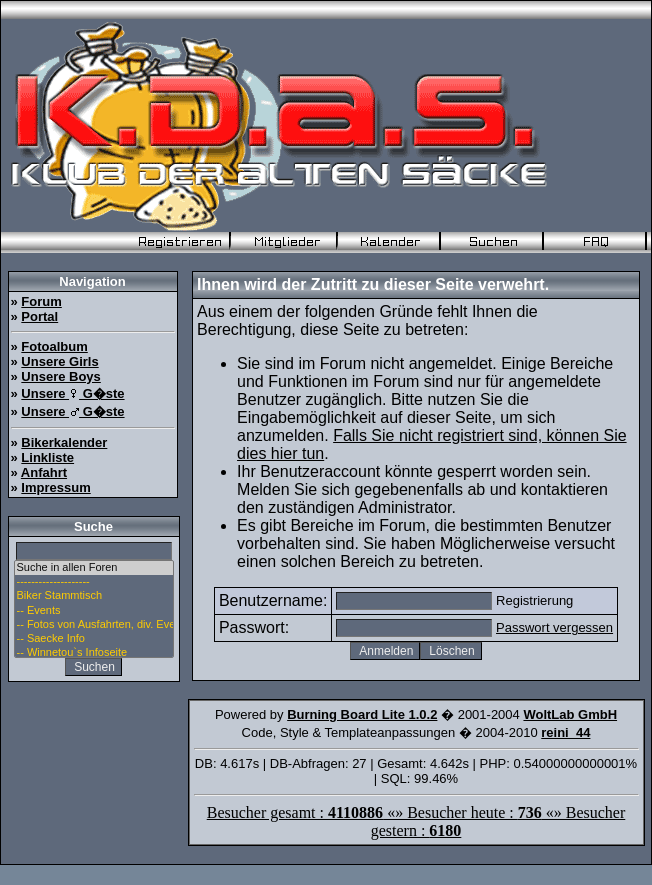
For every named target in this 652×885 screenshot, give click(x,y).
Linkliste (47, 457)
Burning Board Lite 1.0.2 (362, 714)
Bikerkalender (64, 442)
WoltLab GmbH (570, 714)
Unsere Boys (60, 376)
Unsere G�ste (72, 393)
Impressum (55, 487)
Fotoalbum (54, 346)
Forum (41, 301)
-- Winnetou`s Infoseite (94, 653)
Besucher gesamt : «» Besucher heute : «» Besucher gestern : (416, 821)
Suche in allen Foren (94, 568)
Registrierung (534, 600)
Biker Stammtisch (94, 596)
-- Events (94, 611)
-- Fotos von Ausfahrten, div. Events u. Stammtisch (94, 625)
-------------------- (94, 582)
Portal (39, 316)
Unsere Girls (59, 361)
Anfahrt (44, 472)
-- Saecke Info (94, 639)
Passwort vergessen (554, 627)
